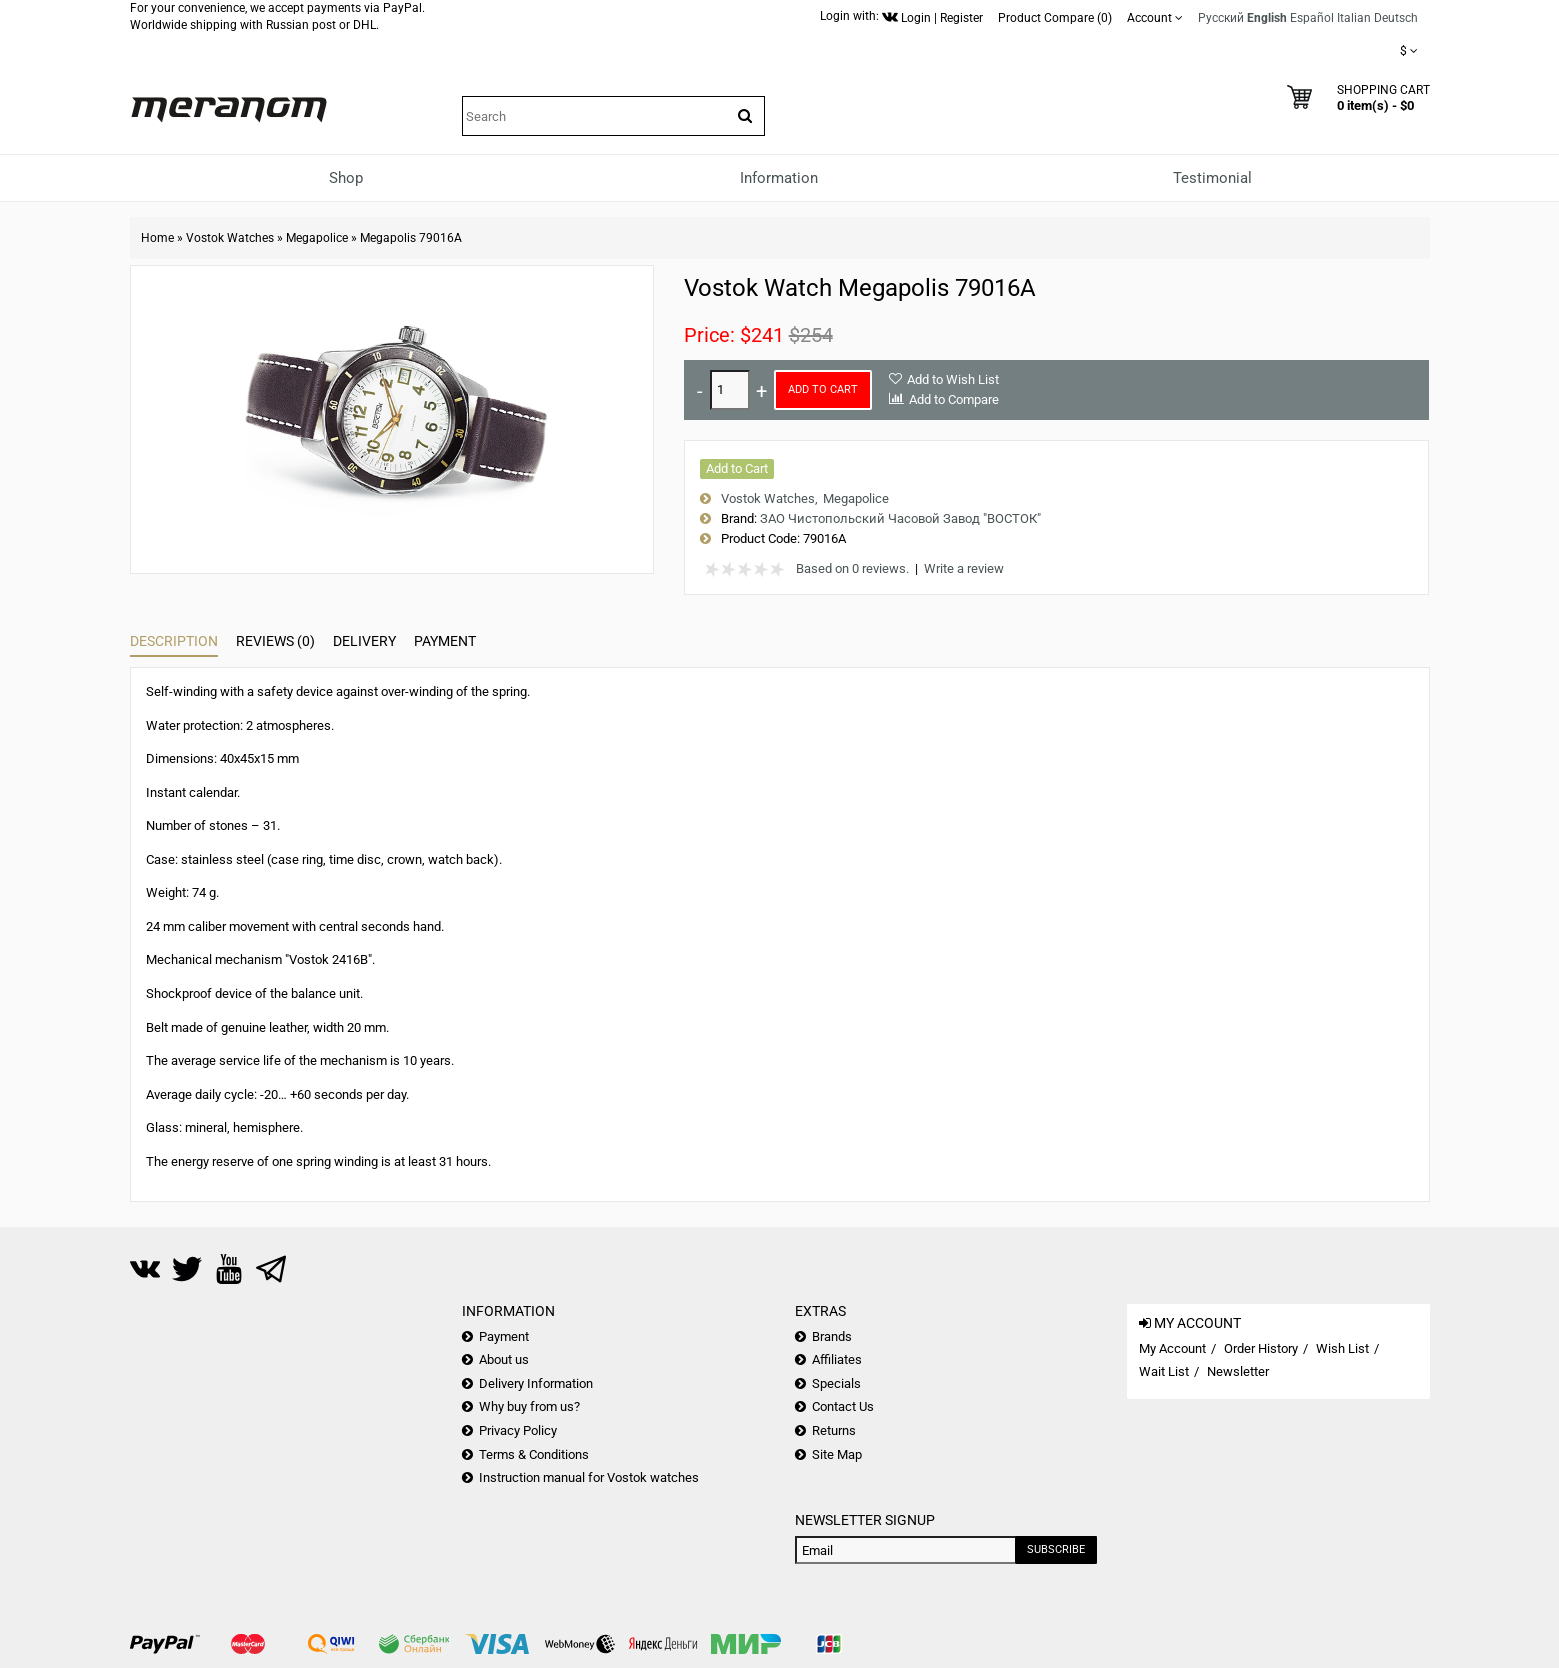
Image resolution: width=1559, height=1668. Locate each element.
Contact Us (843, 1406)
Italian (1354, 18)
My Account (1172, 1348)
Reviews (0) (275, 641)
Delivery (364, 641)
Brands (832, 1336)
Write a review (964, 568)
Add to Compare (954, 399)
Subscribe (1056, 1549)
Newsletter (1238, 1371)
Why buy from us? (529, 1406)
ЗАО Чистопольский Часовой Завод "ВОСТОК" (900, 518)
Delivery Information (536, 1383)
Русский (1221, 18)
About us (504, 1359)
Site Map (837, 1454)
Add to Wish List (953, 379)
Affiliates (837, 1359)
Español (1312, 18)
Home (157, 238)
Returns (834, 1430)
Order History (1261, 1348)
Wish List (1342, 1348)
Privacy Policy (518, 1430)
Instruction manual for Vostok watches (589, 1477)
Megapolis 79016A (411, 238)
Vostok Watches (230, 238)
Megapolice (317, 238)
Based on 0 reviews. (852, 568)
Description (174, 641)
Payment (445, 641)
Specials (836, 1383)
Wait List (1164, 1371)
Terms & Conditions (534, 1454)
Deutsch (1396, 18)
